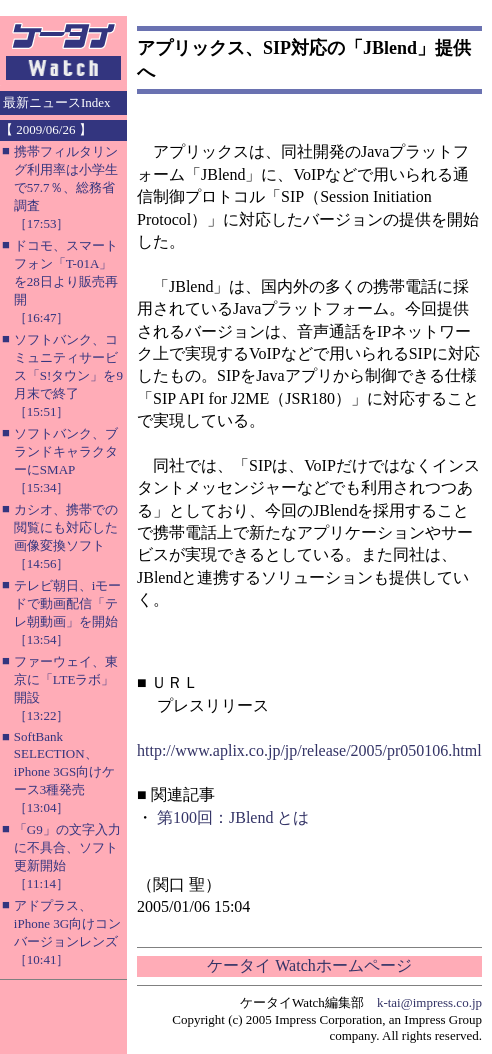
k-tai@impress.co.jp (429, 1002)
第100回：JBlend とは (233, 817)
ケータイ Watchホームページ (309, 965)
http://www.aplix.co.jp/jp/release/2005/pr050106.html (309, 750)
